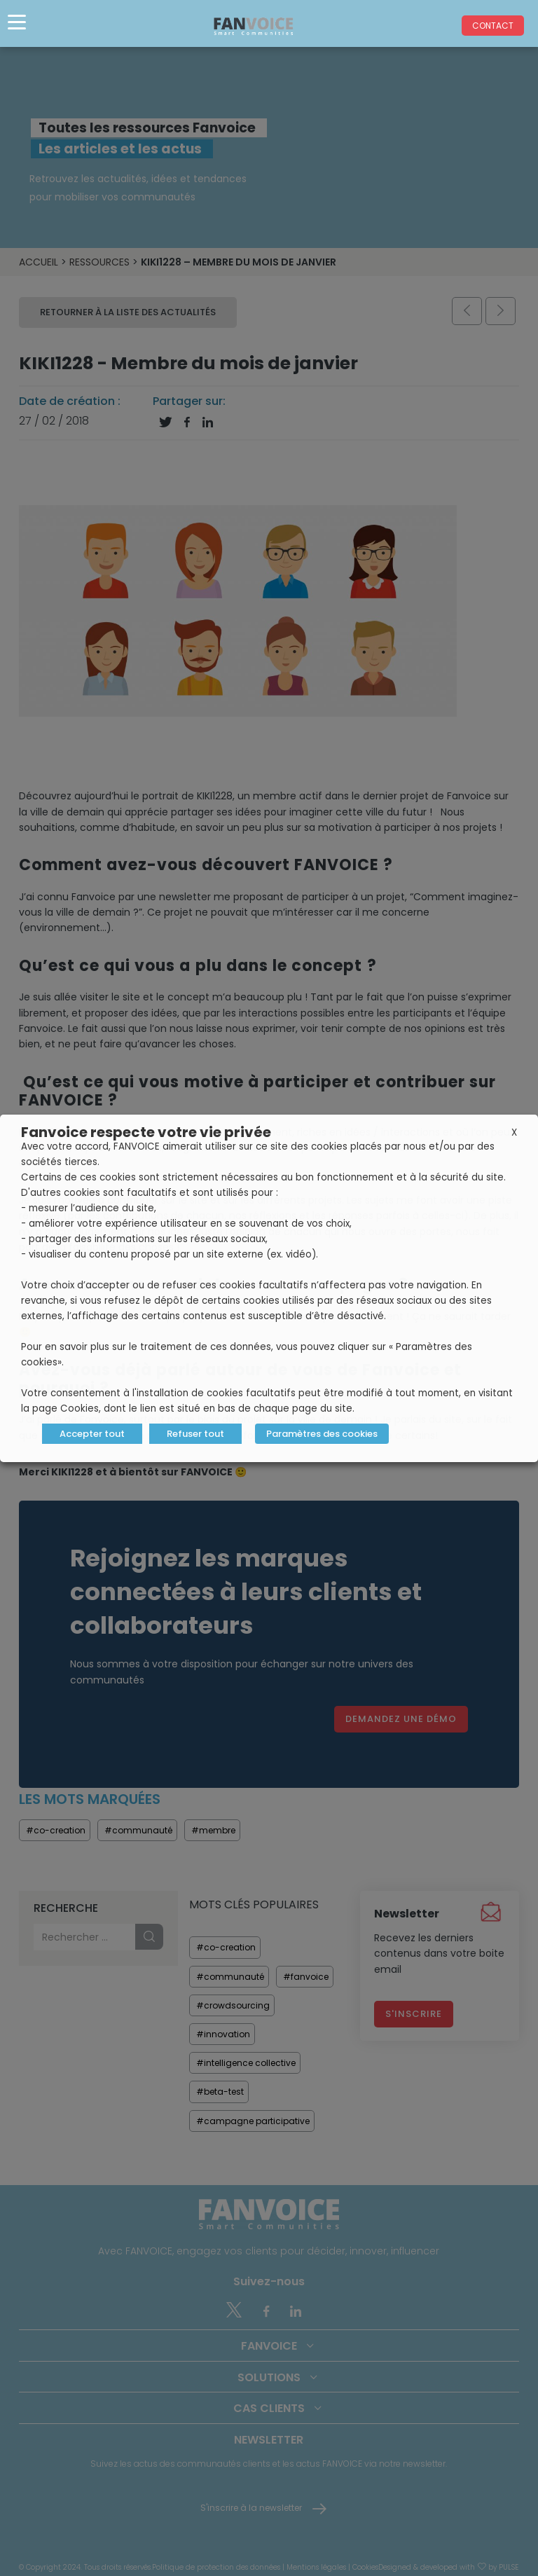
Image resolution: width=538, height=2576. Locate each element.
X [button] (514, 1132)
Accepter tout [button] (92, 1433)
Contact (492, 26)
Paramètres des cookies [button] (322, 1433)
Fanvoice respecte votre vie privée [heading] (146, 1132)
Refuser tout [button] (195, 1433)
